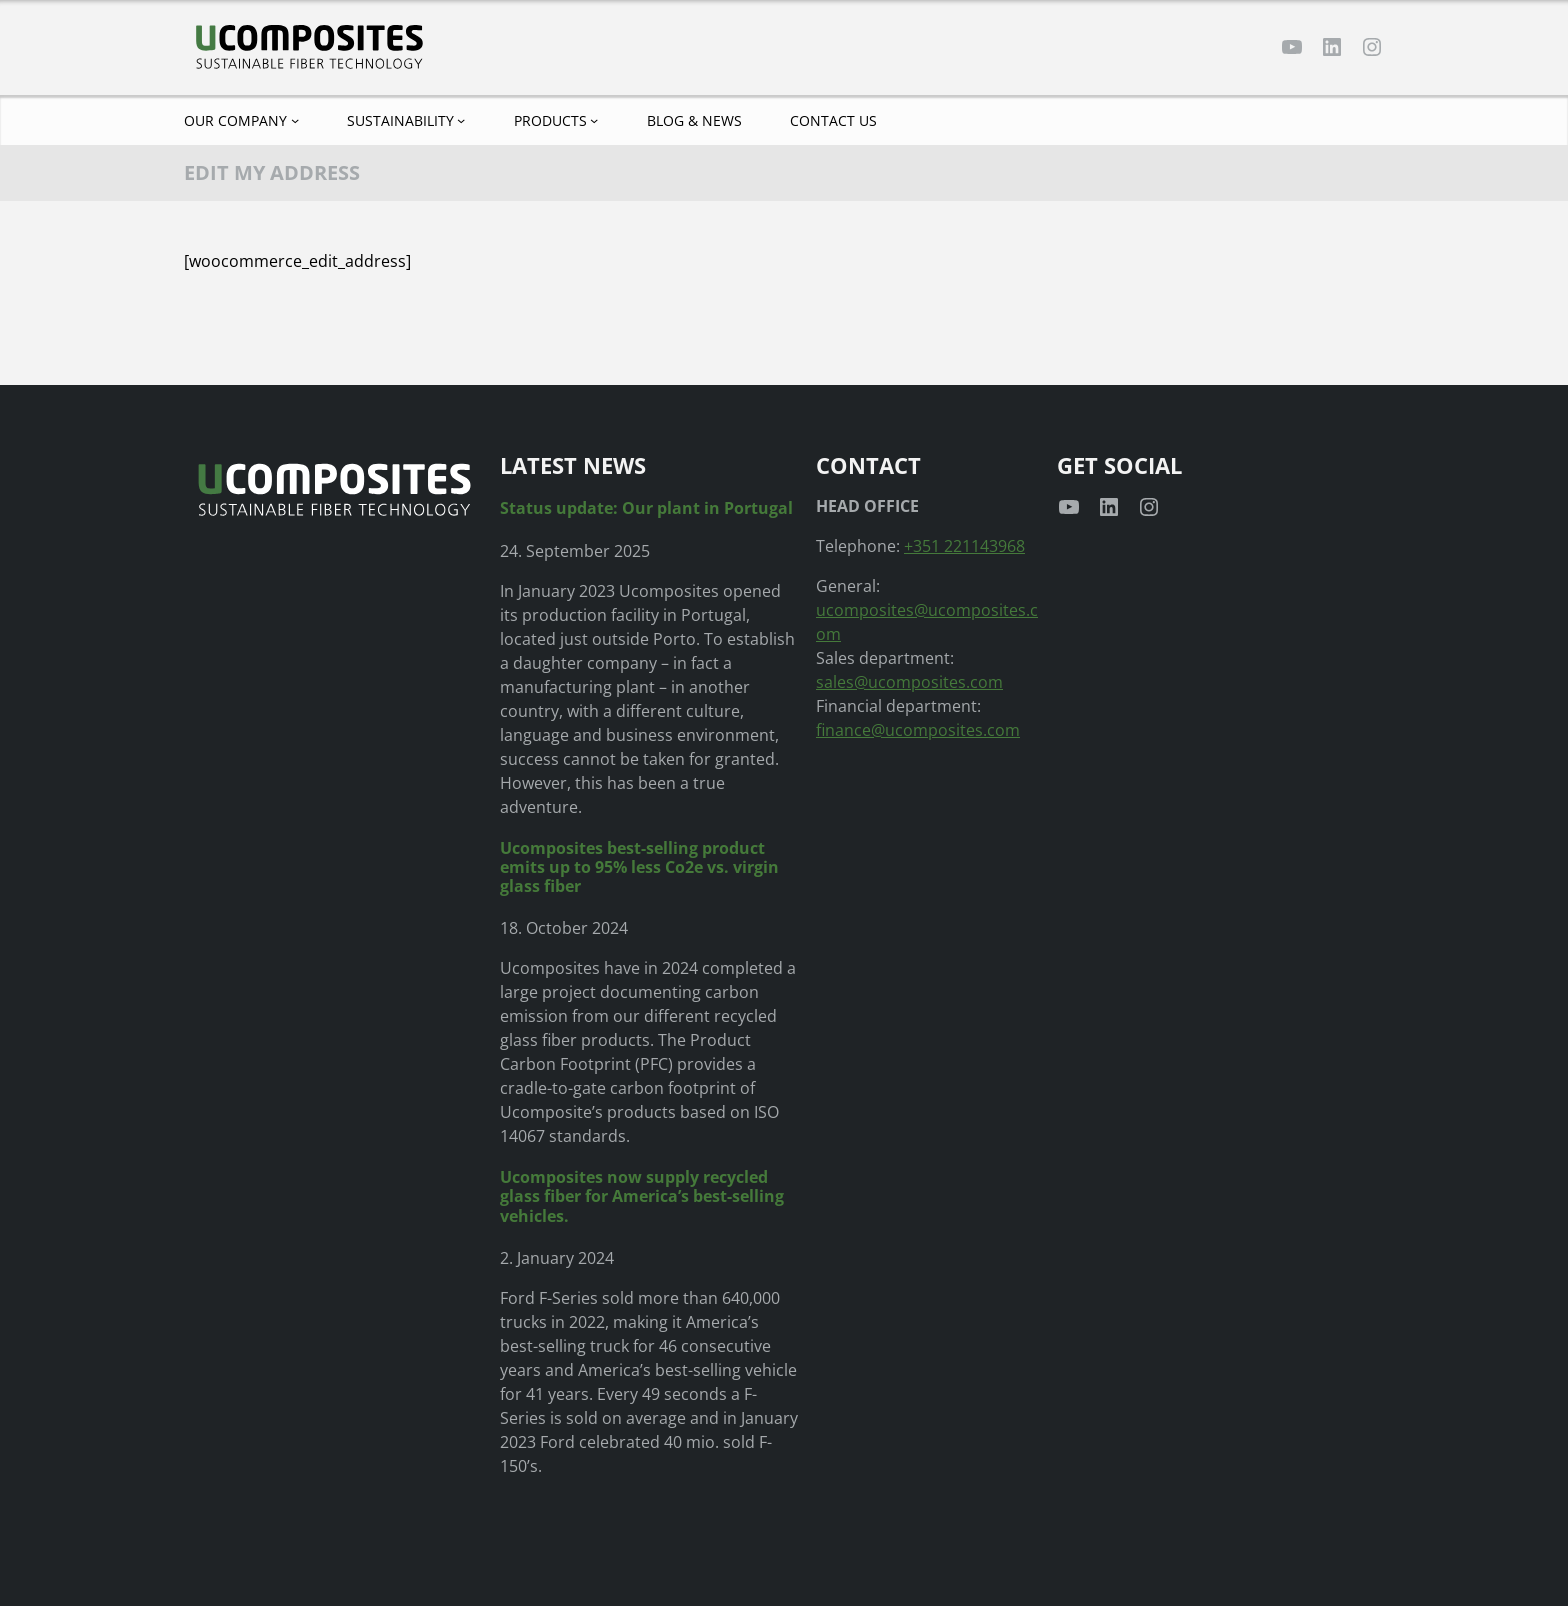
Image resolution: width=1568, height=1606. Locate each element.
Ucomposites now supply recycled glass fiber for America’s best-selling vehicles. (642, 1197)
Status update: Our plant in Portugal (646, 508)
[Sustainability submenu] (461, 120)
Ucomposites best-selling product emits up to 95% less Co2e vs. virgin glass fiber (639, 868)
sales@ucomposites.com (909, 682)
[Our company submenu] (295, 120)
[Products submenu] (594, 120)
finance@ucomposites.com (918, 730)
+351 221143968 (964, 546)
